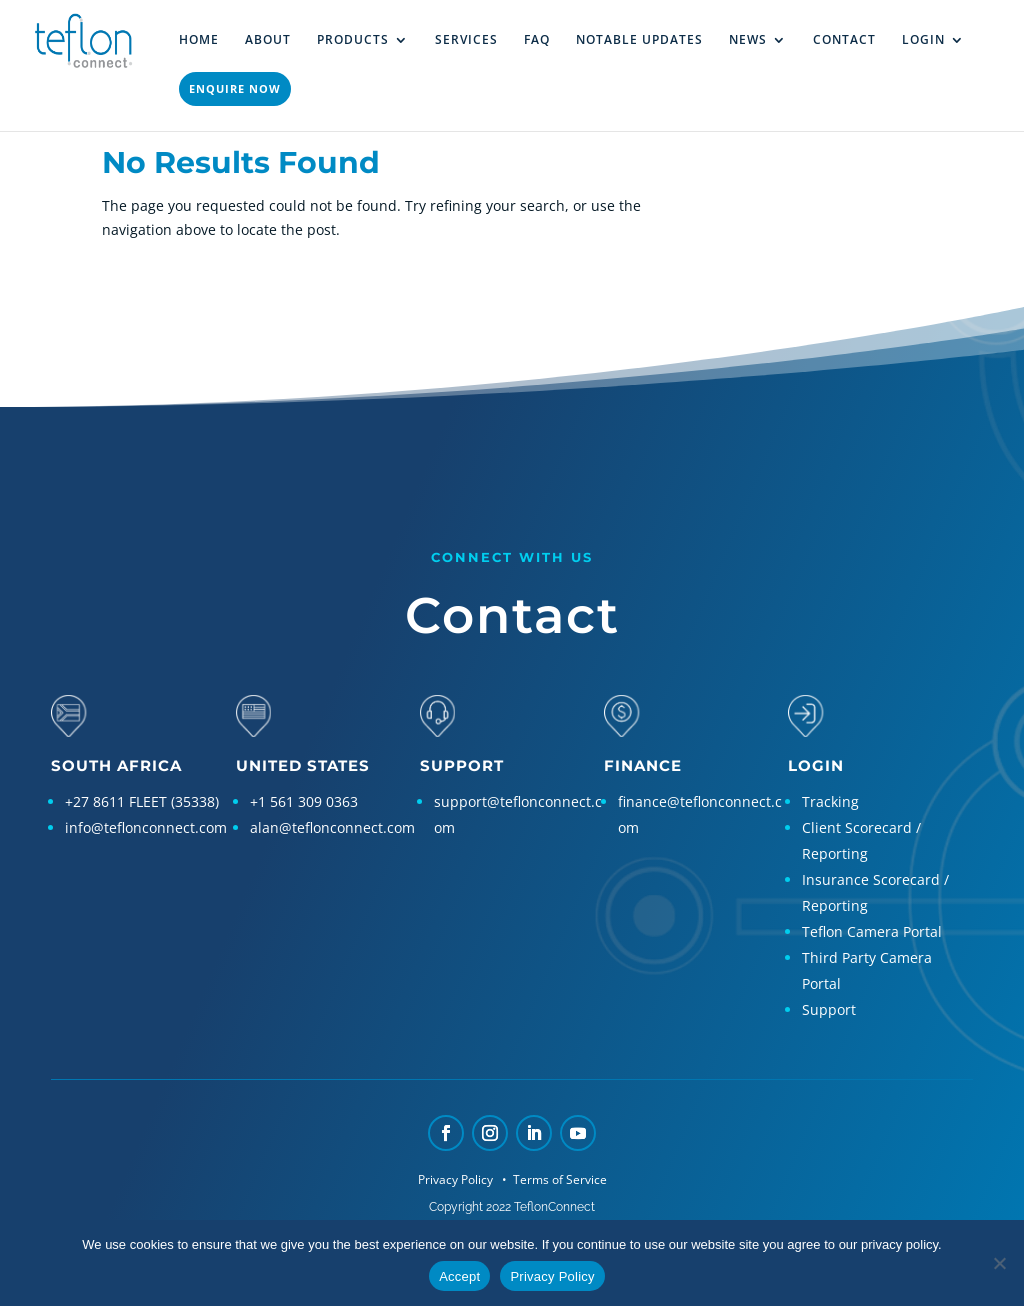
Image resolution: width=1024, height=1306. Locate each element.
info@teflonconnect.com (146, 827)
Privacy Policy (457, 1179)
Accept (459, 1276)
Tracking (830, 801)
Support (829, 1009)
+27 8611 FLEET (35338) (142, 801)
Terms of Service (558, 1179)
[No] (999, 1263)
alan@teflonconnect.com (332, 827)
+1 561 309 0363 (304, 801)
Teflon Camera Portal (872, 931)
